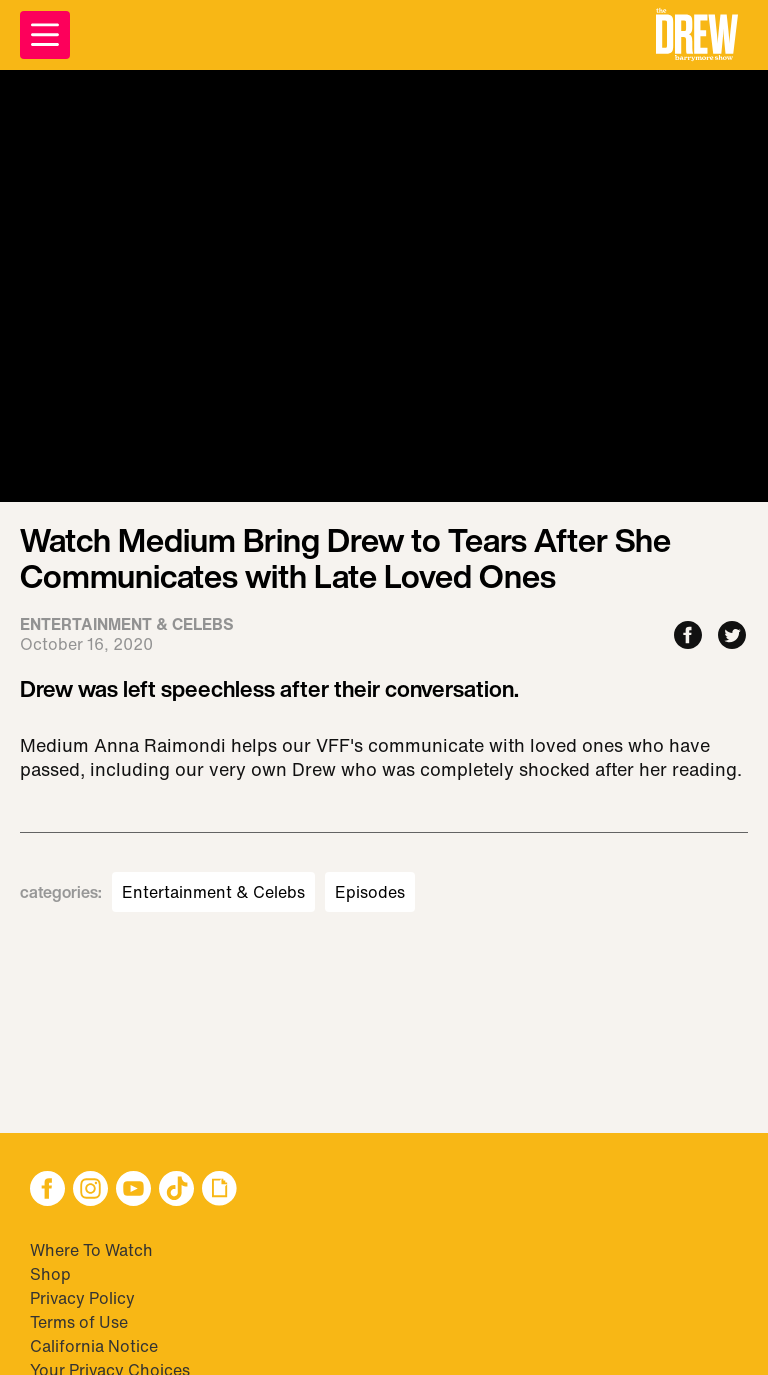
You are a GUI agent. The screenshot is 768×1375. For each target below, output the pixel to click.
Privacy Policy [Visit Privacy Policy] (82, 1298)
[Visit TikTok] (176, 1190)
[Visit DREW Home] (697, 35)
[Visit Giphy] (219, 1190)
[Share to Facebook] (688, 636)
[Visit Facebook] (47, 1190)
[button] (697, 35)
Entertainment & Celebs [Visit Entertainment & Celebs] (213, 892)
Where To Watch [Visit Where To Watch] (91, 1250)
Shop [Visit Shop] (50, 1274)
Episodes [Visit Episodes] (370, 892)
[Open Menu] (45, 35)
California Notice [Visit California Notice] (94, 1346)
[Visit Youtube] (133, 1190)
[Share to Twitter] (732, 636)
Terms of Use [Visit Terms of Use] (79, 1322)
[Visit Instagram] (90, 1190)
